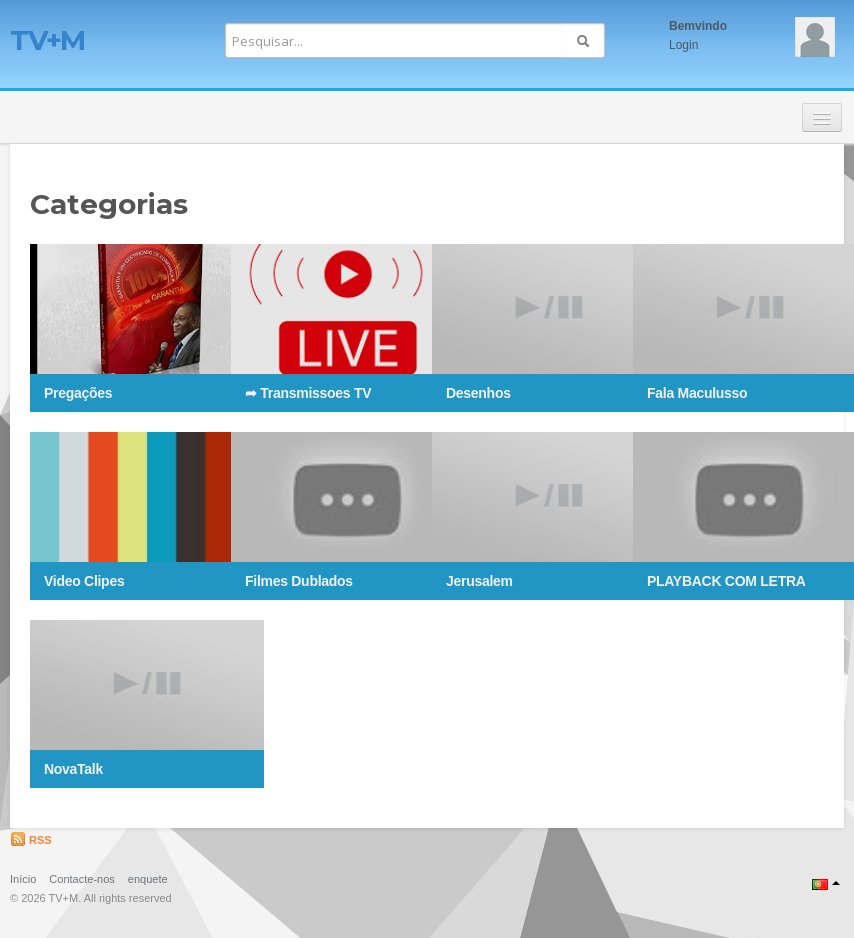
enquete (148, 879)
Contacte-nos (81, 879)
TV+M (47, 40)
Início (23, 879)
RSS (31, 840)
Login (683, 45)
